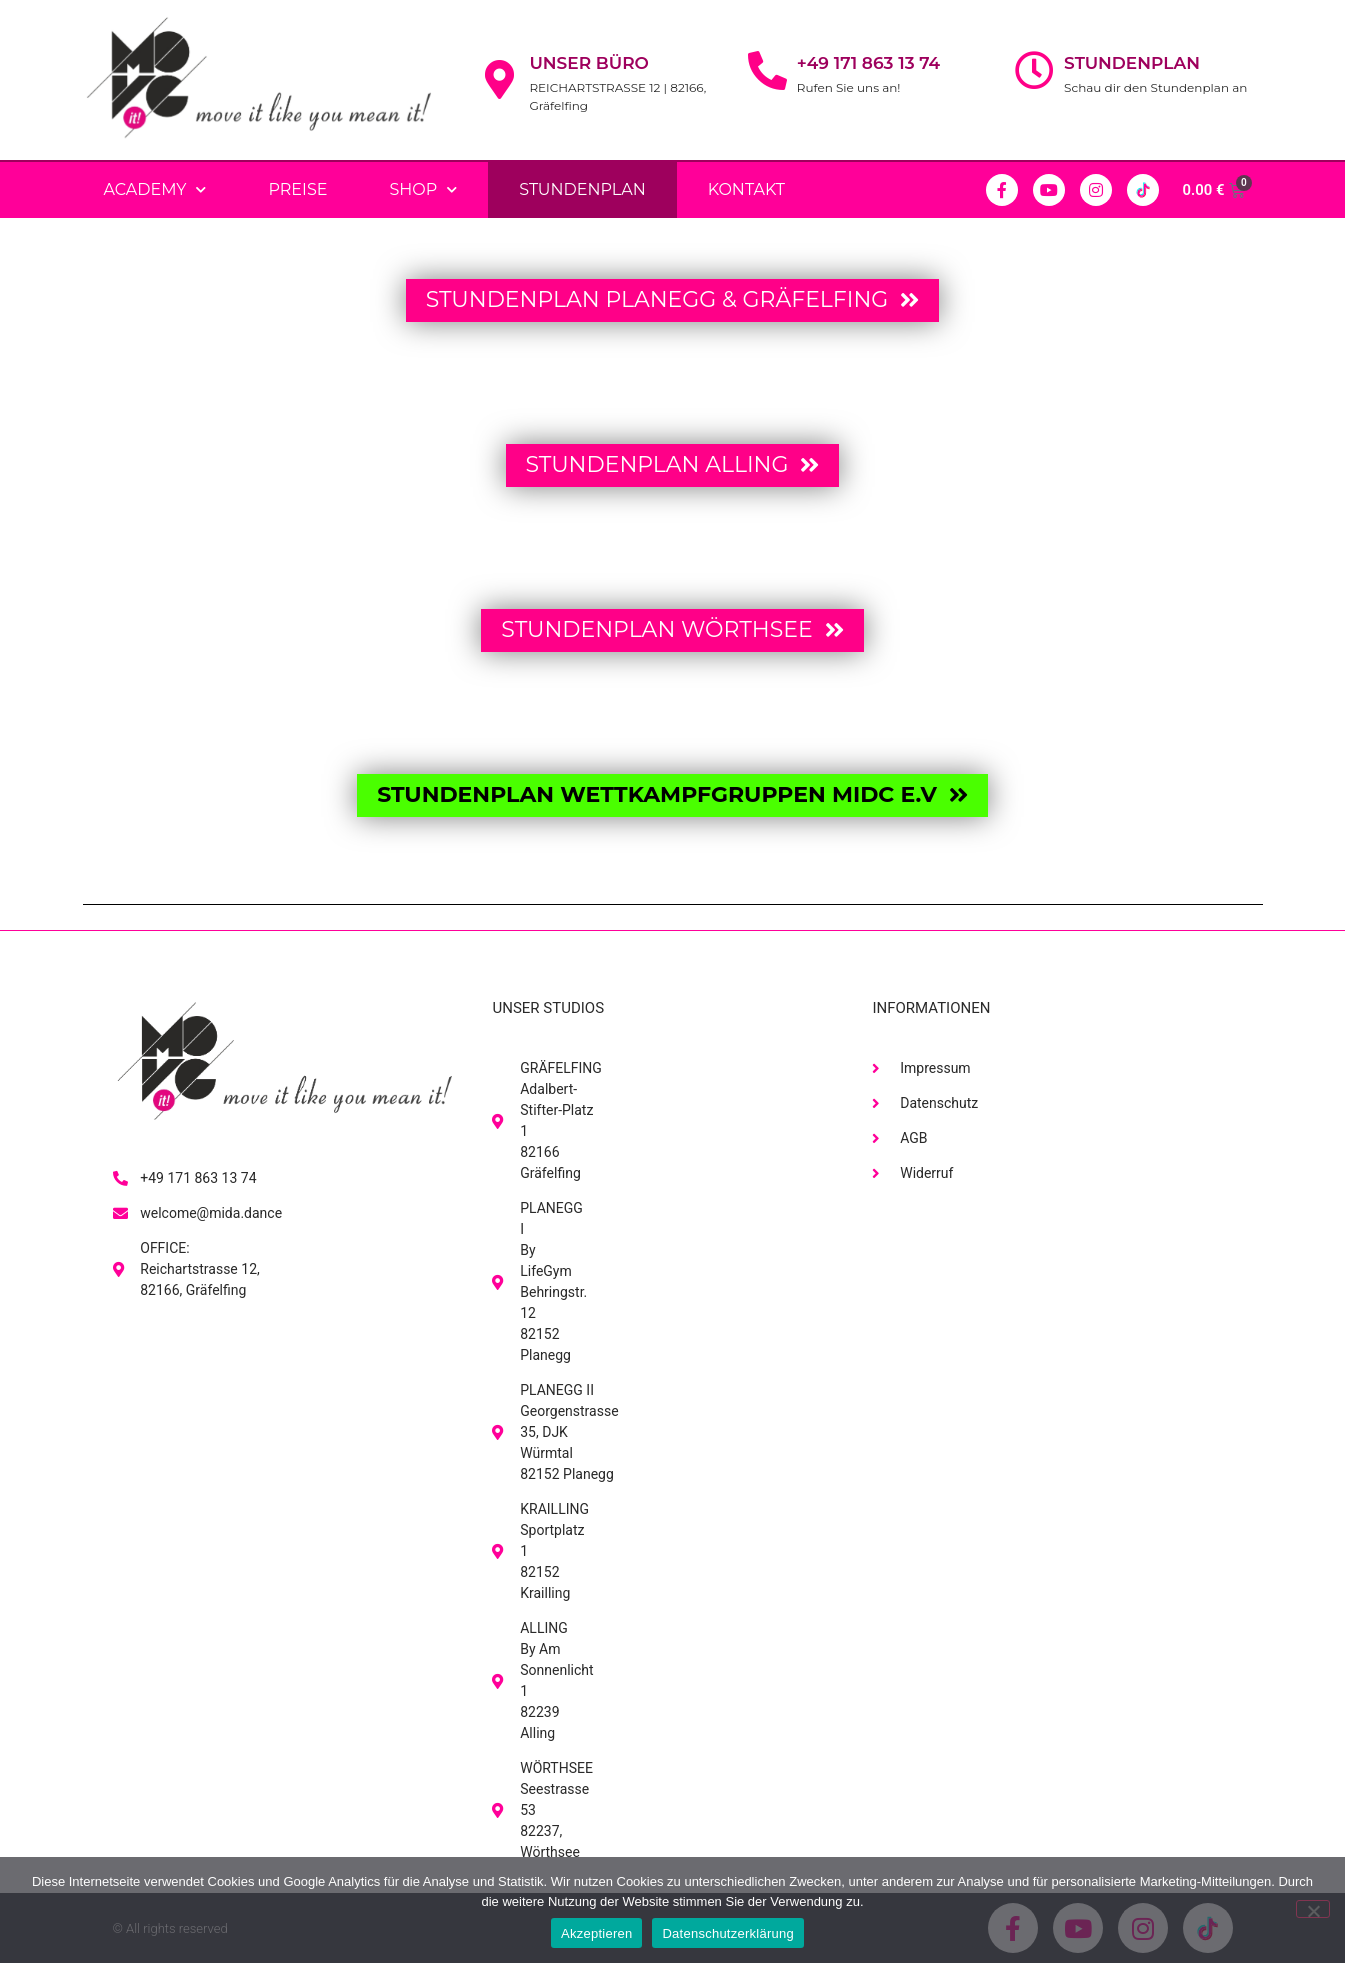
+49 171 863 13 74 (868, 63)
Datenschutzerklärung (727, 1933)
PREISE (297, 189)
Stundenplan (1132, 63)
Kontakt (746, 189)
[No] (1313, 1909)
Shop (423, 189)
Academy (155, 189)
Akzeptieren (596, 1933)
